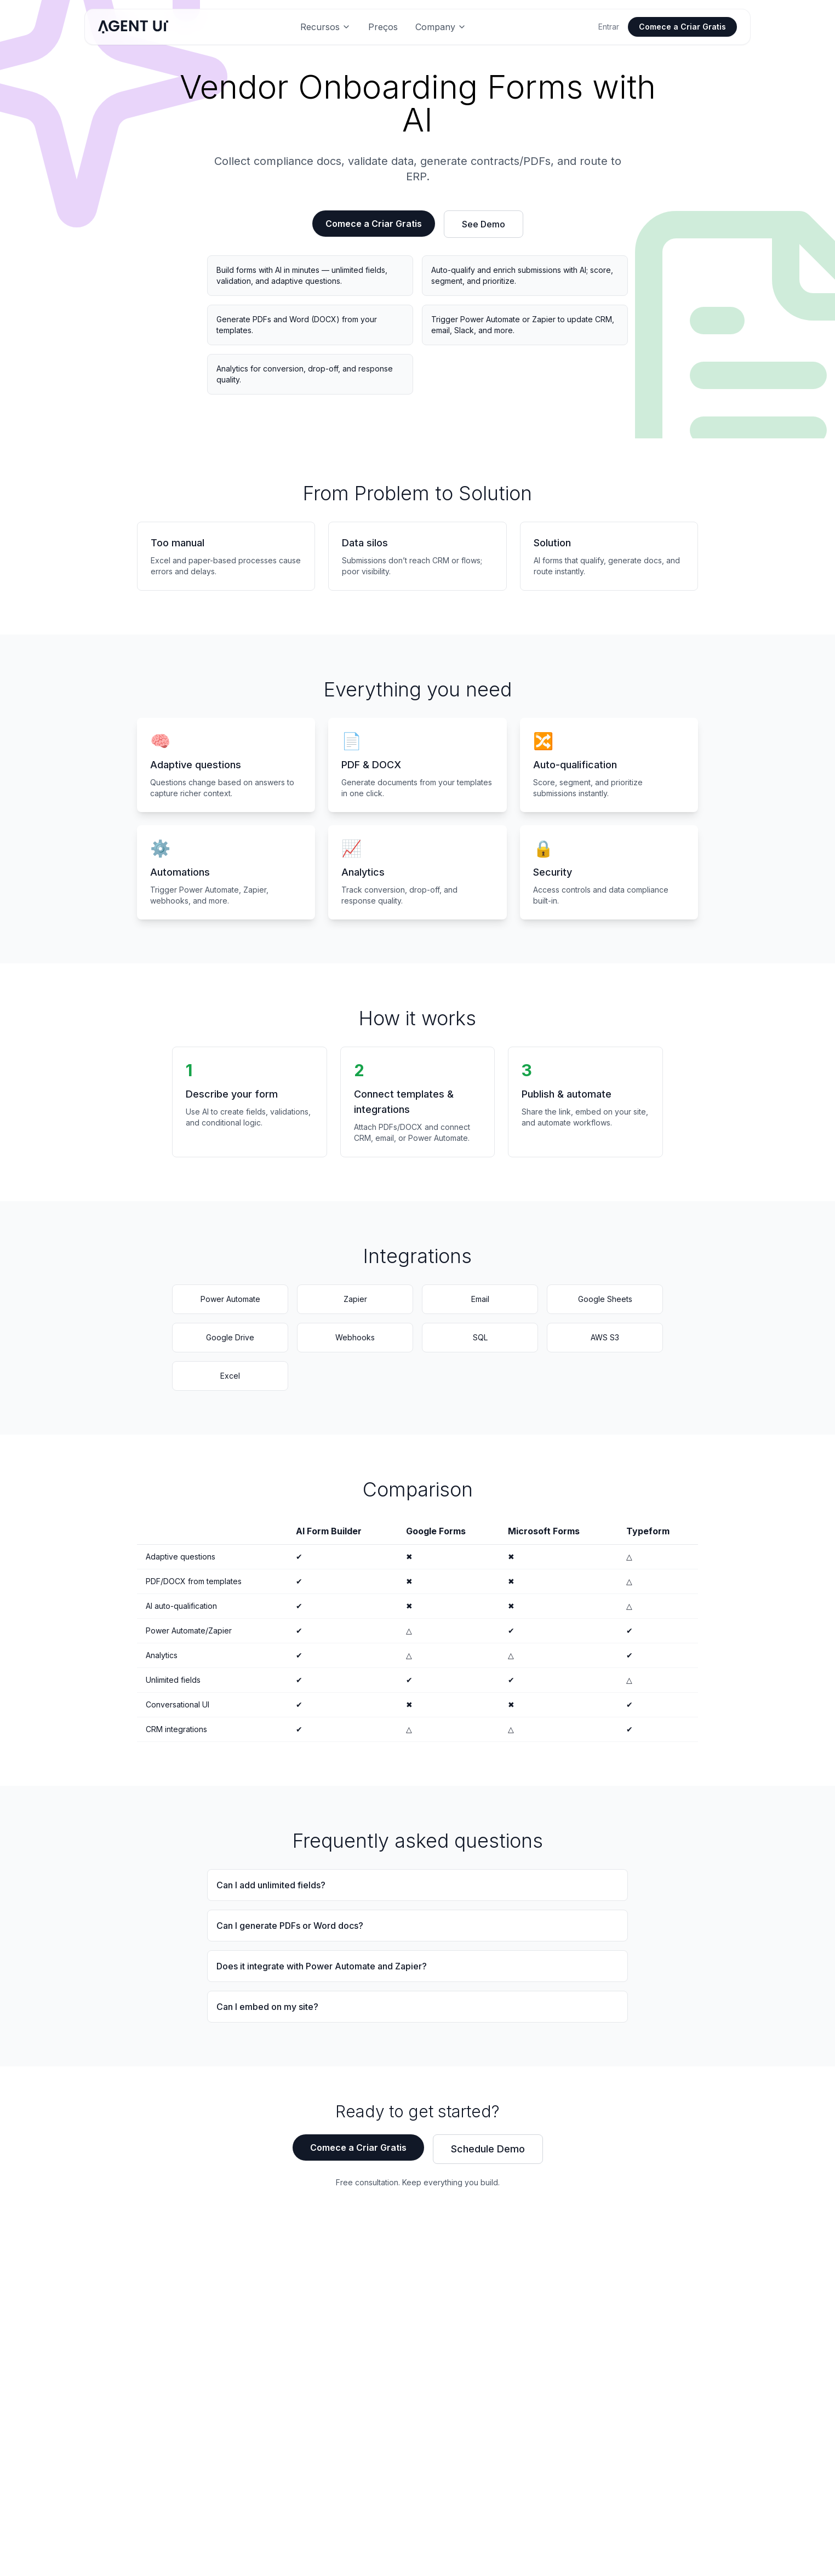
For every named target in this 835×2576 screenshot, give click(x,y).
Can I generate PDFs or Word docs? (289, 1925)
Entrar (608, 26)
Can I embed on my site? (267, 2006)
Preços (383, 26)
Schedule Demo (488, 2149)
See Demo (483, 224)
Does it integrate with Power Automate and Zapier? (321, 1966)
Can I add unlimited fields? (270, 1885)
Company (440, 26)
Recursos (325, 26)
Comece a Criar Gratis (682, 26)
